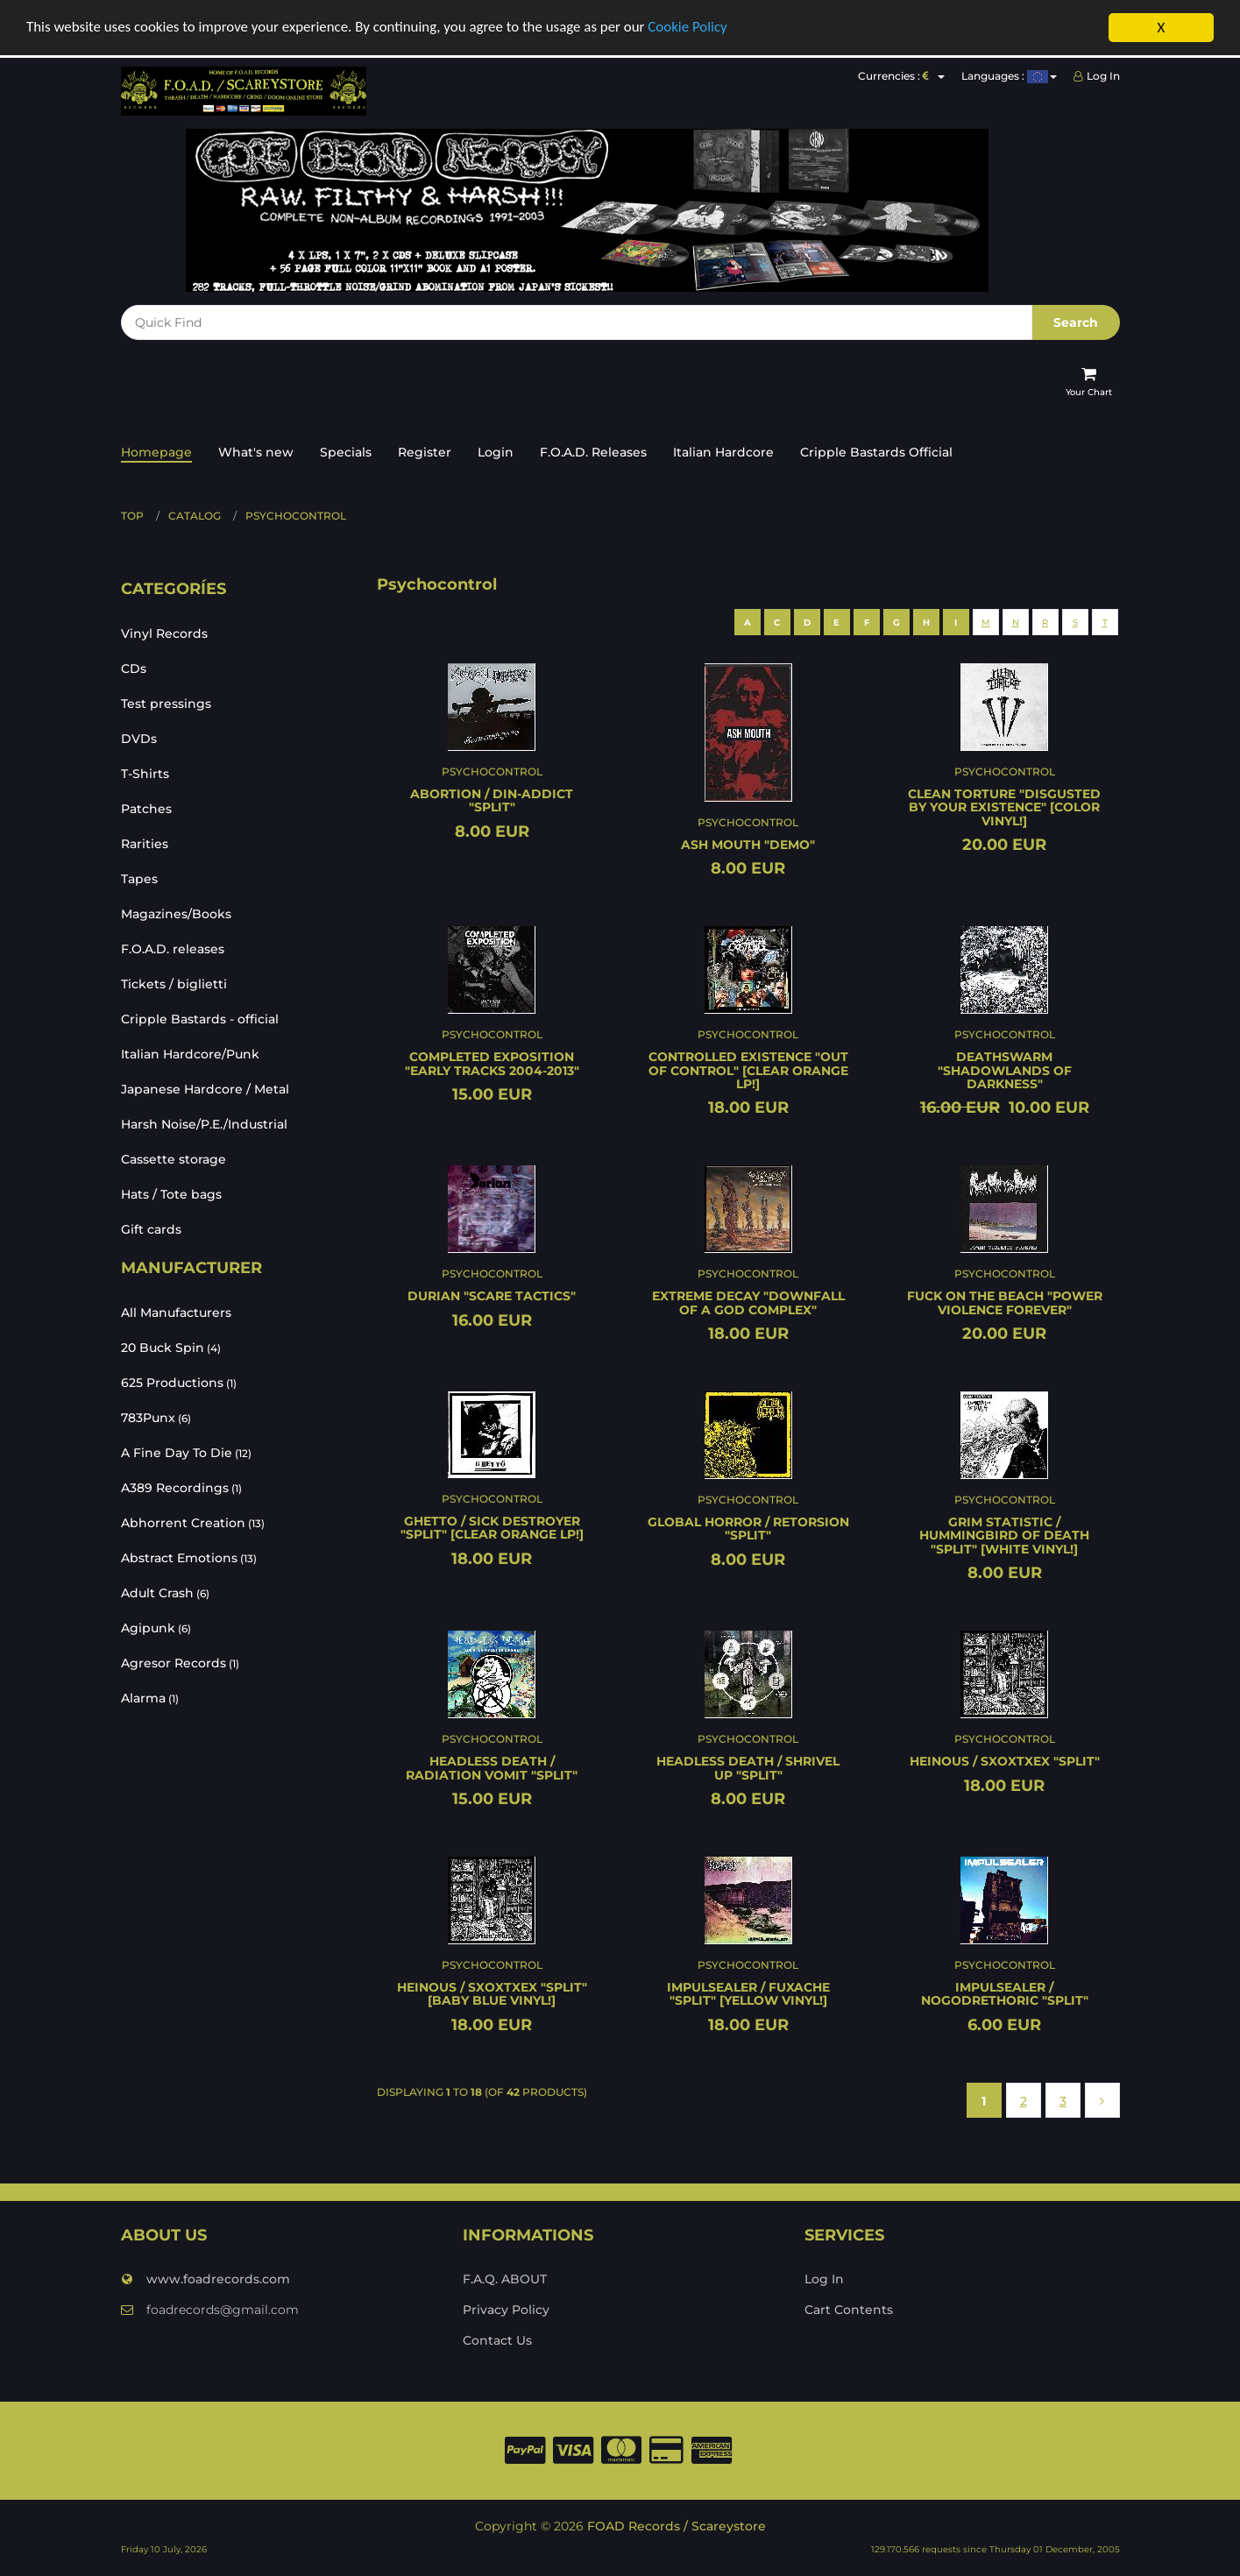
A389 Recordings (181, 1488)
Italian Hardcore (723, 452)
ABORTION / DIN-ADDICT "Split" (491, 800)
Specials (346, 452)
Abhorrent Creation (193, 1523)
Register (424, 452)
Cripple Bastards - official (200, 1019)
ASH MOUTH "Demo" (748, 845)
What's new (256, 452)
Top (132, 515)
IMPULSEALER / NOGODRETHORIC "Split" (1004, 1993)
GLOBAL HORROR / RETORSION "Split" (748, 1528)
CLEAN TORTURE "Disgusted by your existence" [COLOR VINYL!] (1004, 807)
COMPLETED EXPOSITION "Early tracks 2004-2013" (492, 1063)
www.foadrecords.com (205, 2279)
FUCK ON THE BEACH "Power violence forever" (1004, 1302)
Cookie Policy (692, 28)
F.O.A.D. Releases (593, 452)
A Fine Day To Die (186, 1453)
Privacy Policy (506, 2310)
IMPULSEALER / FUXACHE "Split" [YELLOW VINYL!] (748, 1993)
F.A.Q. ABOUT (505, 2279)
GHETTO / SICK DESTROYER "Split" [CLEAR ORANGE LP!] (492, 1527)
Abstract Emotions (189, 1558)
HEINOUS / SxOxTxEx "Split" (1005, 1761)
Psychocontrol (295, 515)
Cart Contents (848, 2310)
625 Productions (179, 1383)
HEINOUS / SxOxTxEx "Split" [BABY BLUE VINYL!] (492, 1993)
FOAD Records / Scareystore (676, 2526)
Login (496, 452)
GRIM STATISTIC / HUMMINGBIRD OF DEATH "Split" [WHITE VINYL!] (1004, 1535)
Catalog (194, 515)
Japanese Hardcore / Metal (205, 1089)
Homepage (156, 452)
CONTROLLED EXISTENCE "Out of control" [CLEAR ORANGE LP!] (748, 1070)
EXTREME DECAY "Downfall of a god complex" (748, 1302)
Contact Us (497, 2340)
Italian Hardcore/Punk (190, 1054)
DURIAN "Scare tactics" (491, 1296)
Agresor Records (180, 1663)
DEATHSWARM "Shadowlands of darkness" (1005, 1070)
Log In (1096, 75)
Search (1075, 322)
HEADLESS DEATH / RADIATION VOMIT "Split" (491, 1767)
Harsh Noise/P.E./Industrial (204, 1124)
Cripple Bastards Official (876, 452)
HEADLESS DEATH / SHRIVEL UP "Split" (748, 1767)
